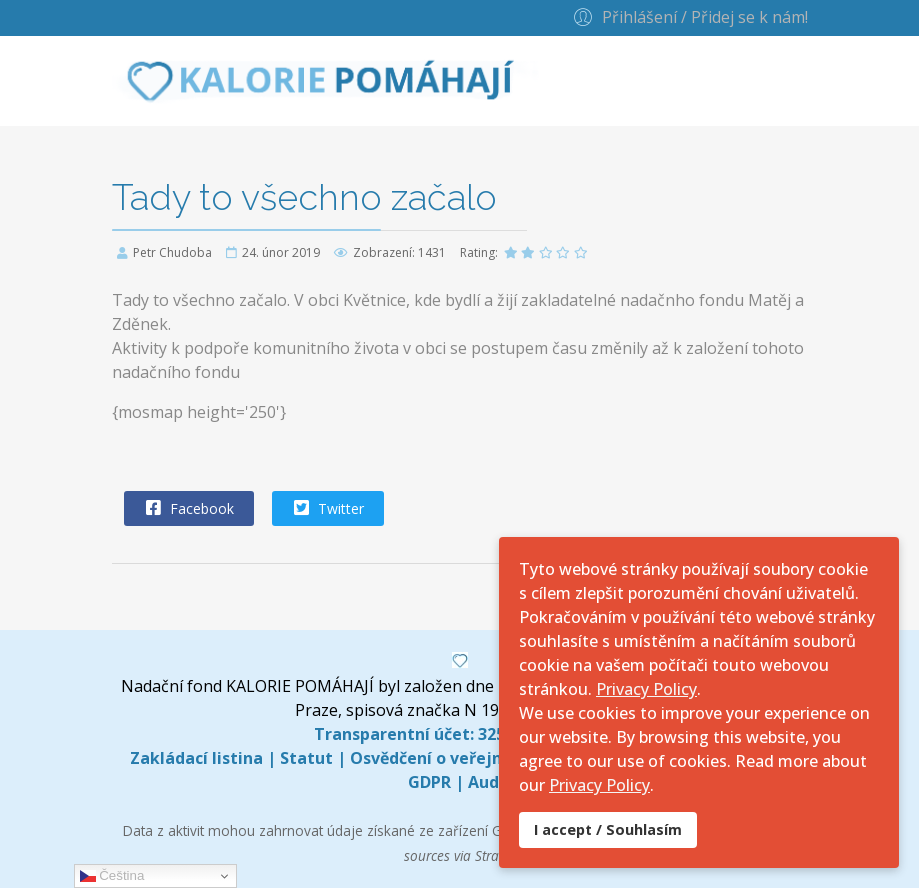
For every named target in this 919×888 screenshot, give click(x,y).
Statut (306, 758)
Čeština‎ (112, 876)
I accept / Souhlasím (608, 829)
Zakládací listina (196, 758)
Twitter (327, 508)
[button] (688, 16)
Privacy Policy (646, 689)
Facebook (188, 508)
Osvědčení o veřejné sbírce (457, 758)
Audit (490, 782)
